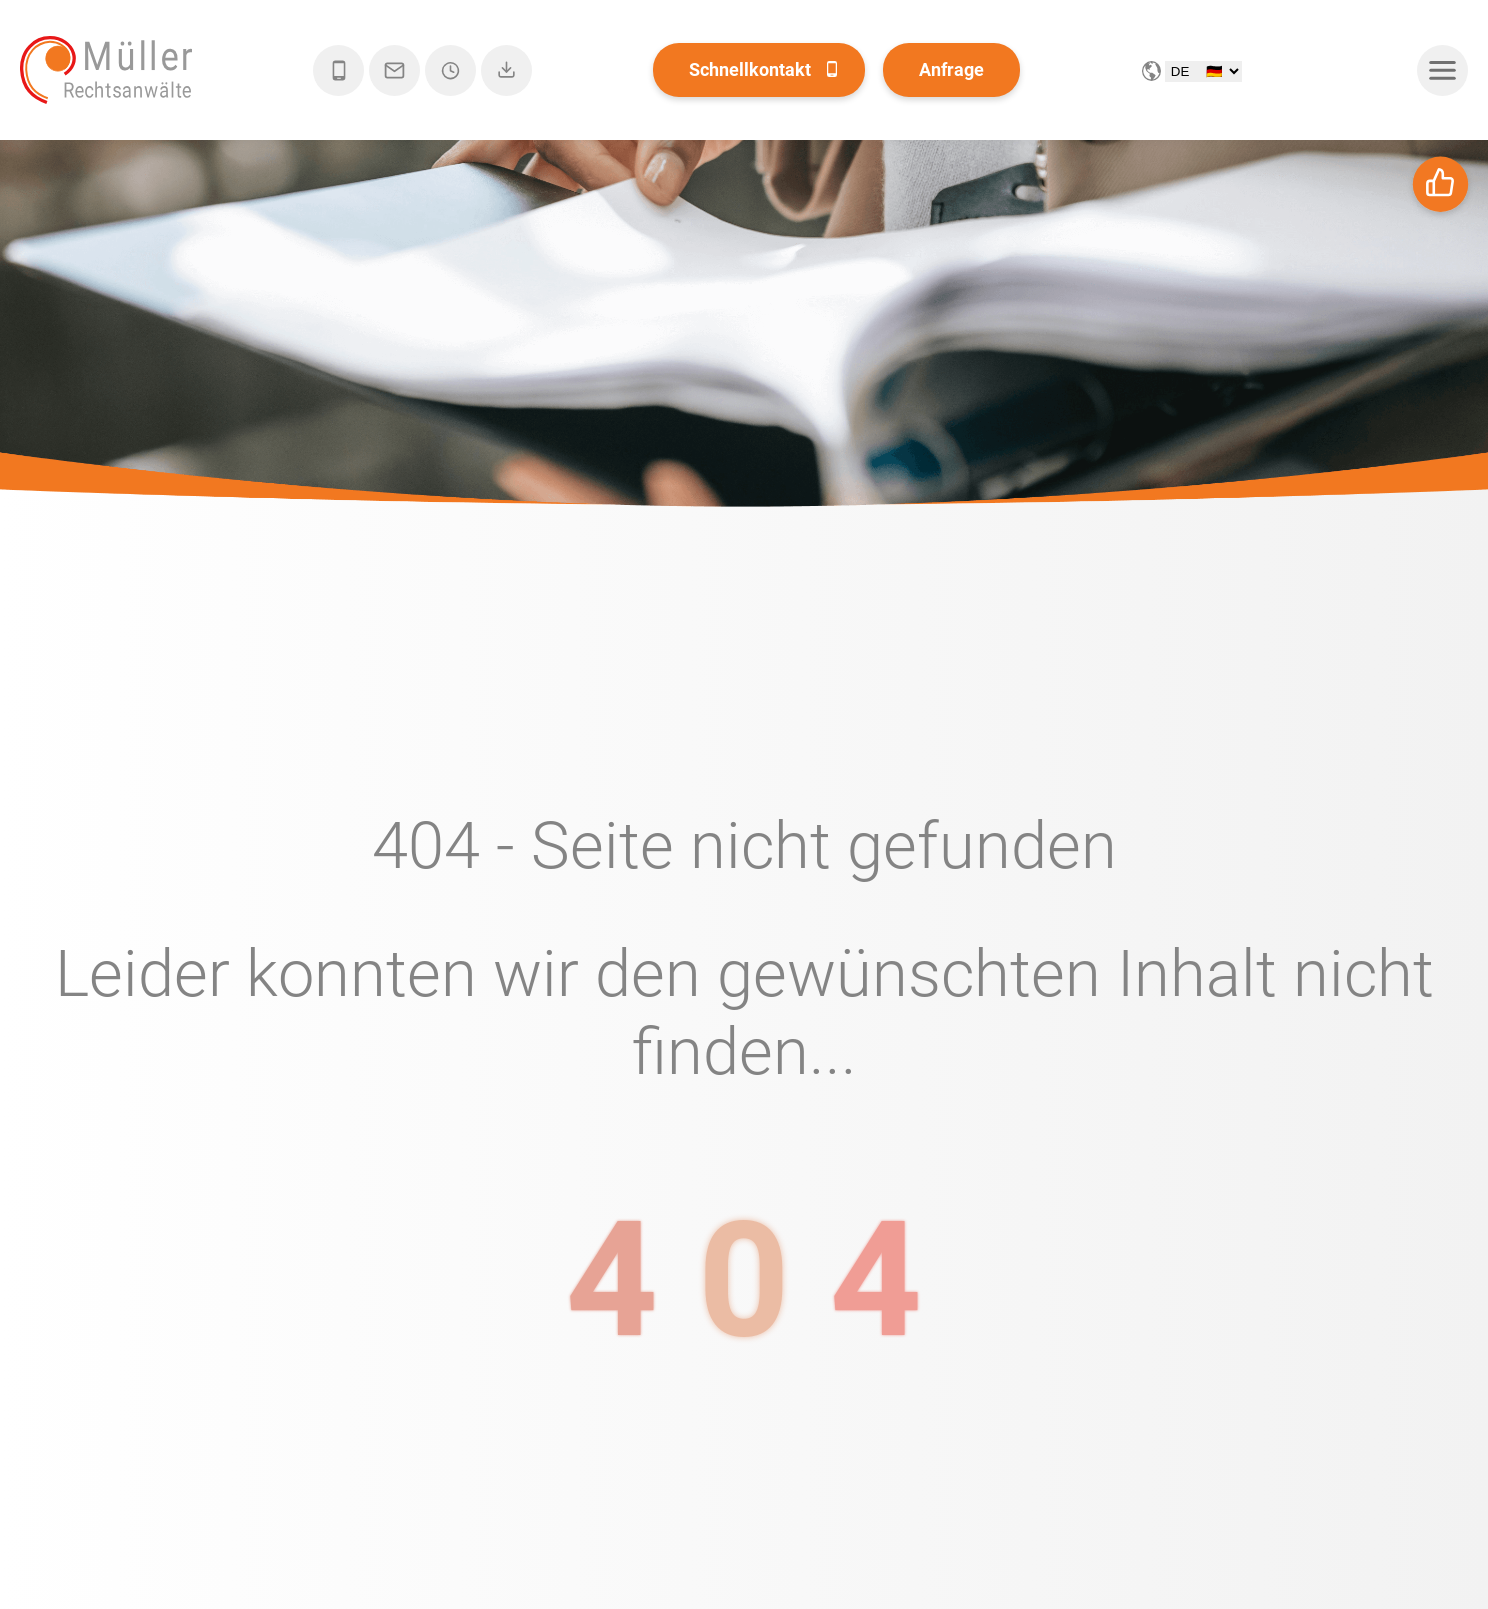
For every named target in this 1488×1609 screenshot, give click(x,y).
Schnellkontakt (750, 69)
